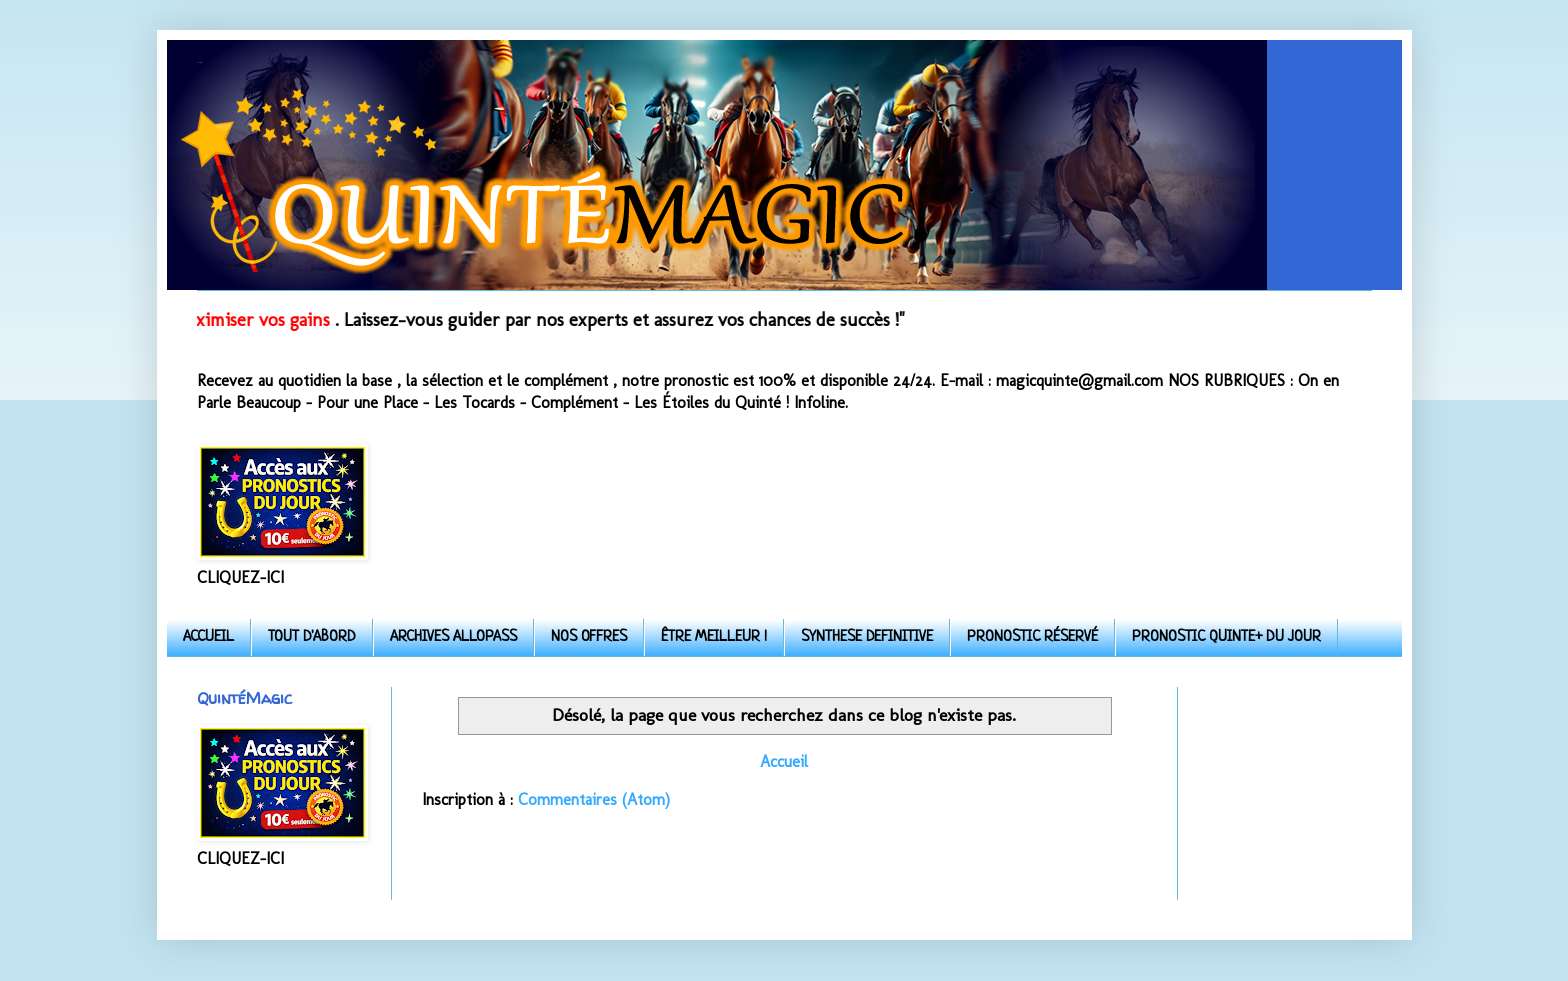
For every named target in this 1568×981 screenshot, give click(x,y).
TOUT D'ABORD (312, 637)
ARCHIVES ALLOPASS (453, 637)
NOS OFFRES (589, 637)
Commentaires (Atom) (594, 799)
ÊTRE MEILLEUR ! (714, 637)
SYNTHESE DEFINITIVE (867, 637)
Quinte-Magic (199, 62)
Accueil (784, 761)
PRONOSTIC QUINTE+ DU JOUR (1226, 637)
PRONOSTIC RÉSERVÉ (1032, 637)
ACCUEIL (208, 637)
